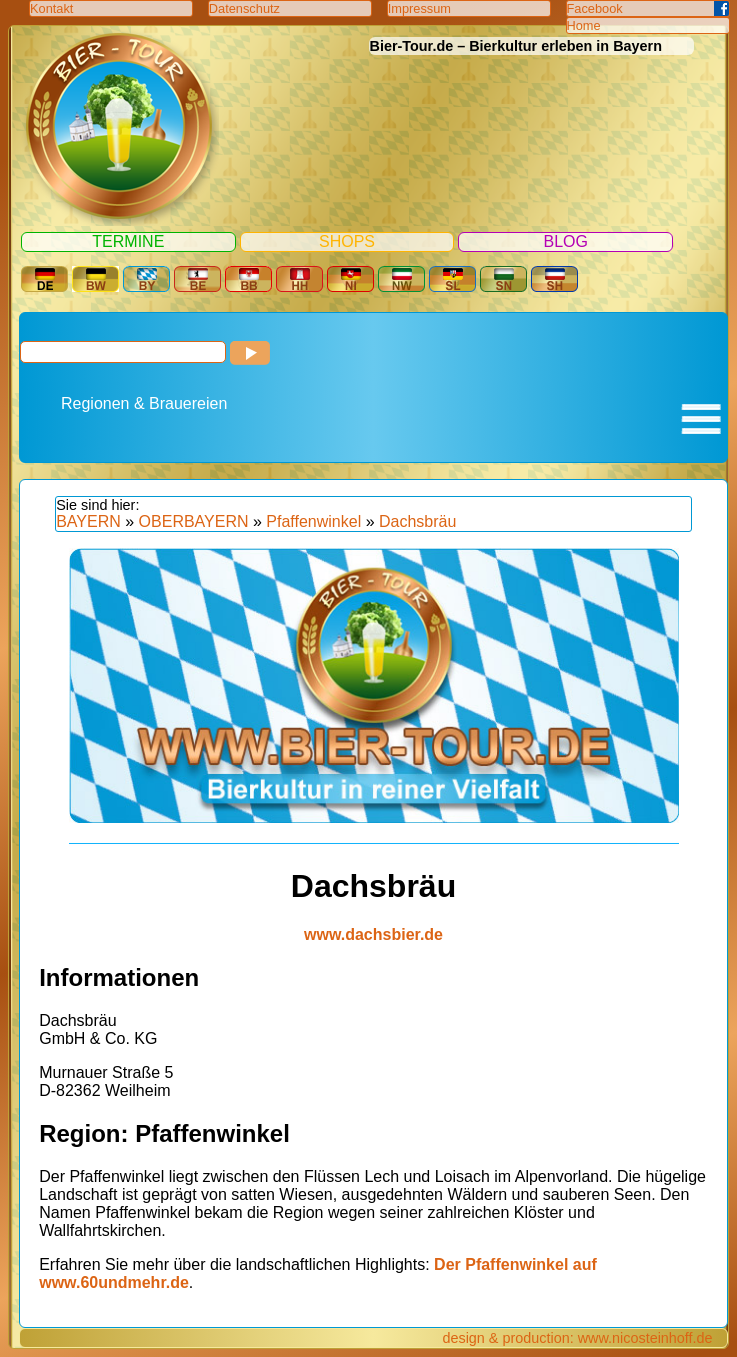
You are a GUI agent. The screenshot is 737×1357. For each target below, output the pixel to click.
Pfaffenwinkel (313, 521)
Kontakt (51, 8)
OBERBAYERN (194, 521)
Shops (347, 241)
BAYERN (88, 521)
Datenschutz (244, 8)
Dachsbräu (417, 521)
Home (584, 25)
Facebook (595, 8)
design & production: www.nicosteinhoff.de (577, 1338)
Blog (565, 241)
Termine (128, 241)
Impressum (419, 8)
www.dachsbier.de (373, 934)
